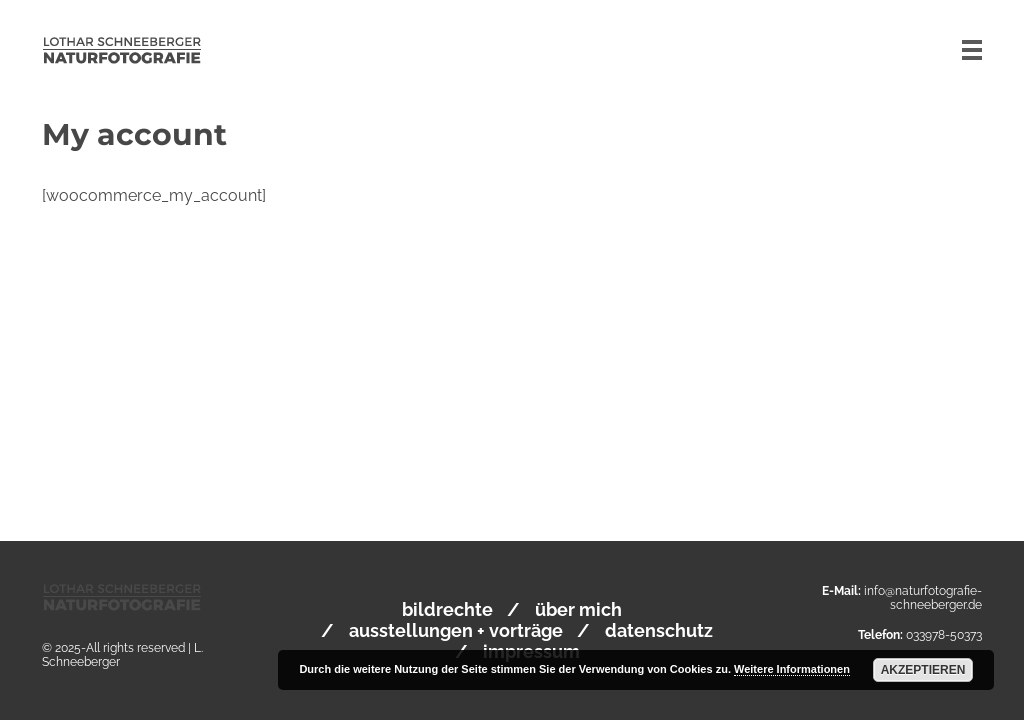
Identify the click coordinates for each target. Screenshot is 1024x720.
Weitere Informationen (792, 669)
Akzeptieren (923, 670)
